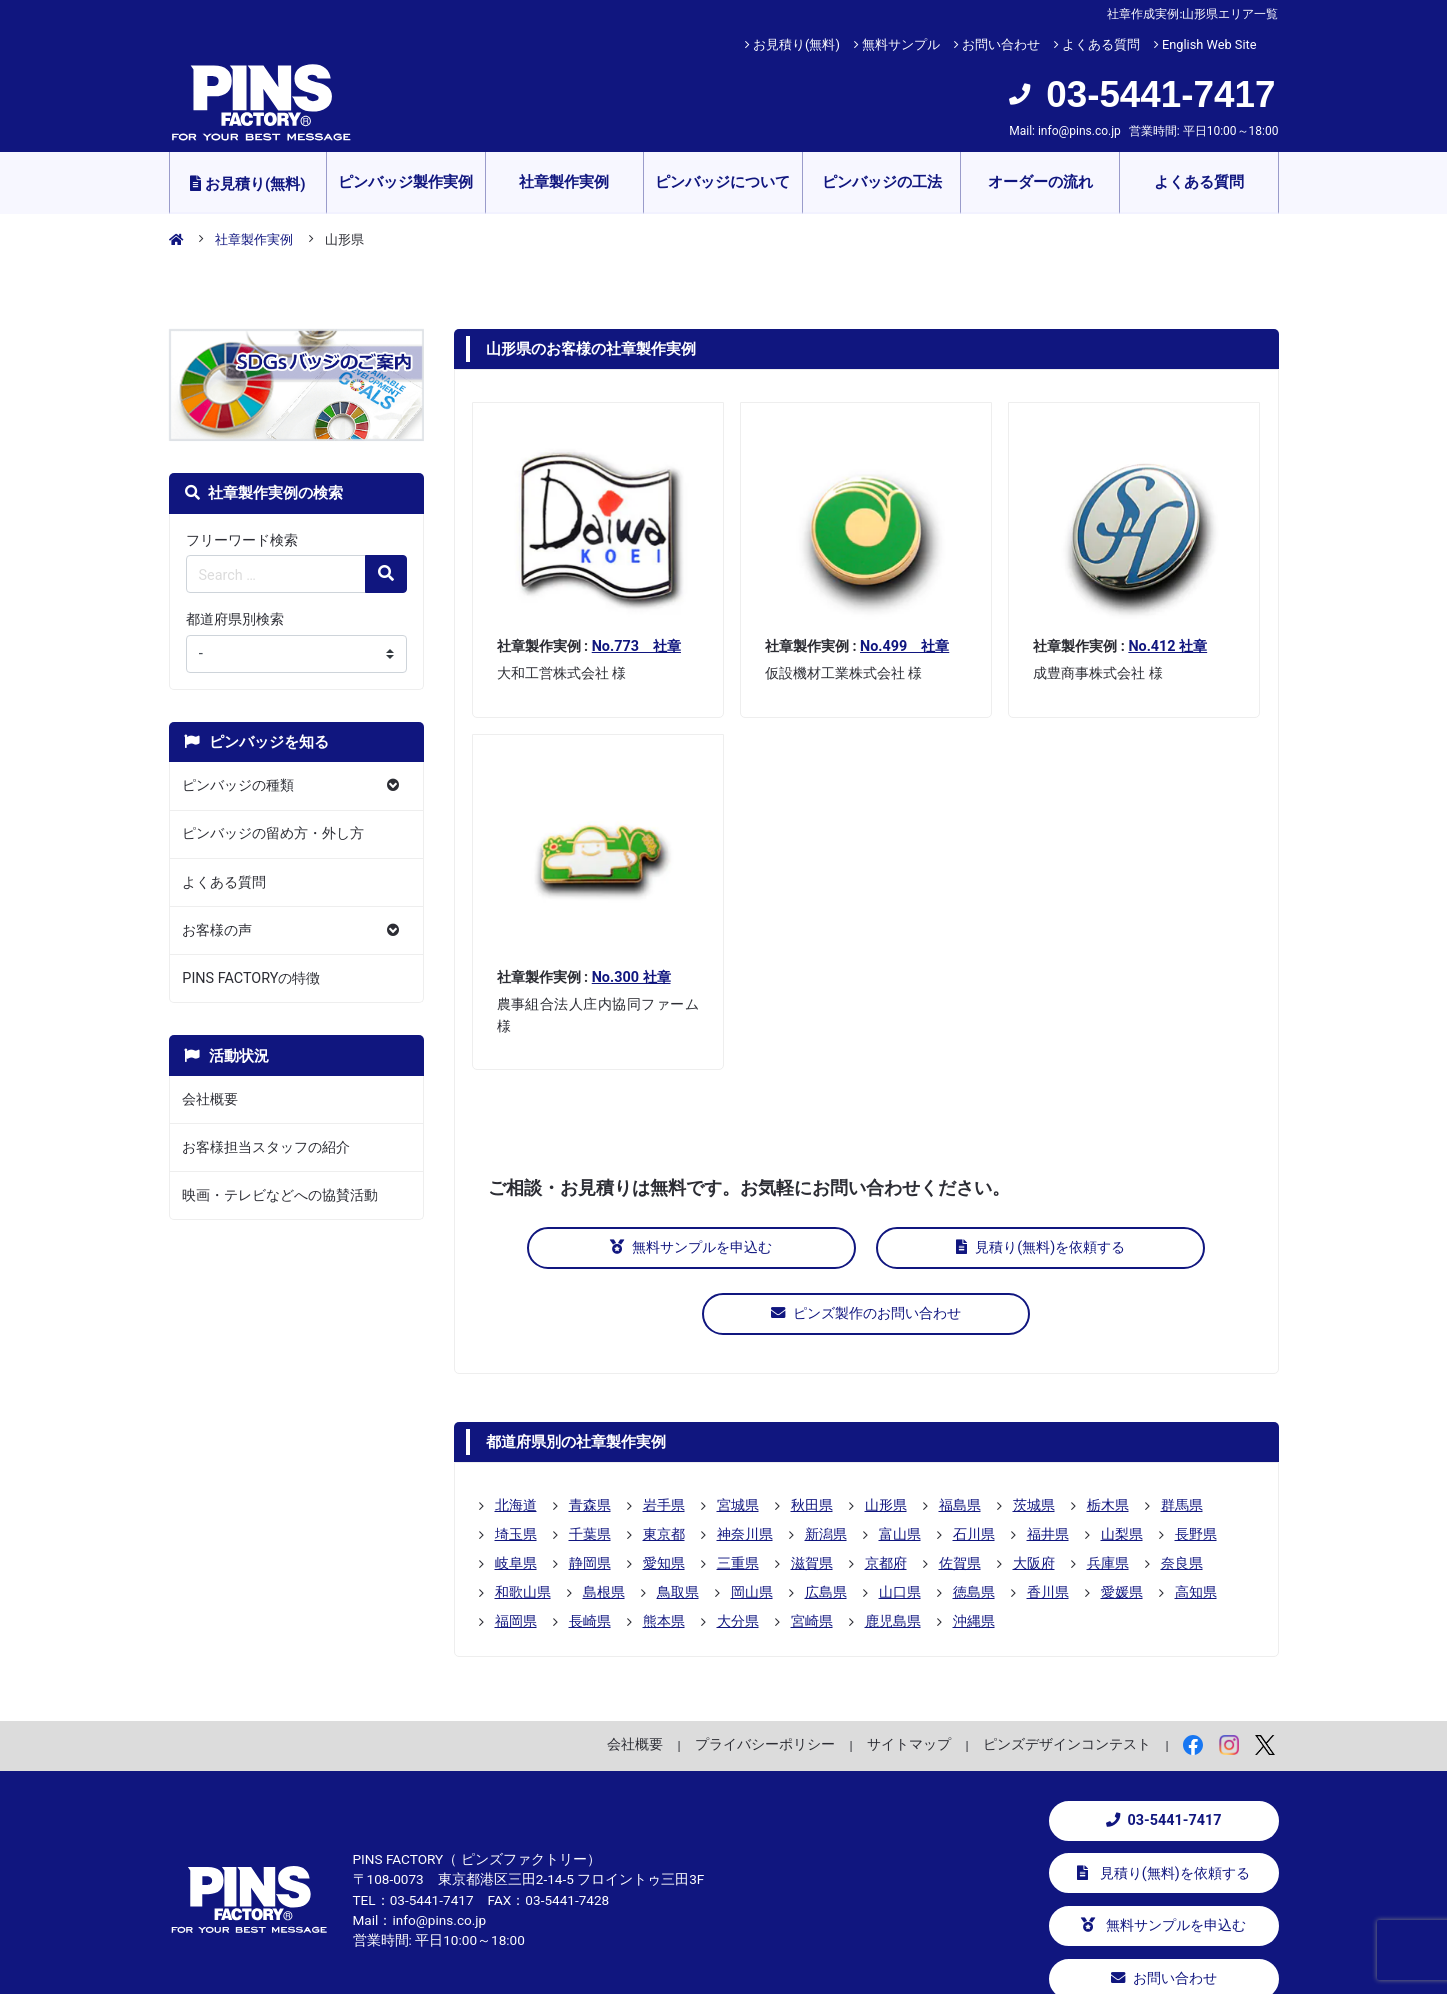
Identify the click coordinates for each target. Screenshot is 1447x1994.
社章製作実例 (564, 182)
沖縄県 (974, 1552)
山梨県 (1122, 1465)
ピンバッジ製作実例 (405, 182)
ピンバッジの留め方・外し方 (273, 833)
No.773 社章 (636, 646)
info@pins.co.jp (1079, 131)
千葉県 (590, 1465)
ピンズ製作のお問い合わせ (1118, 1247)
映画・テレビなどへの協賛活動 (280, 1195)
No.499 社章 (904, 646)
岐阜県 (516, 1494)
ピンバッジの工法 (882, 182)
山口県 (900, 1523)
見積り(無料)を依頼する (866, 1247)
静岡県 (590, 1494)
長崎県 (590, 1552)
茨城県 (1034, 1436)
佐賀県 (960, 1494)
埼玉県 (516, 1465)
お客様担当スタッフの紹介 (266, 1147)
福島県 (960, 1436)
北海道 (516, 1436)
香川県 (1048, 1523)
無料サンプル (901, 44)
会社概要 (210, 1099)
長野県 (1196, 1465)
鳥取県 (678, 1523)
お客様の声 (217, 930)
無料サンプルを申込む (614, 1247)
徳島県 (974, 1523)
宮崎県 (812, 1552)
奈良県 (1182, 1494)
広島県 (826, 1523)
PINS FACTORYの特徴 (251, 978)
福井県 (1048, 1465)
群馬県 (1182, 1436)
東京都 (664, 1465)
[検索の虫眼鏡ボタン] (386, 574)
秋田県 (812, 1436)
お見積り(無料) (796, 44)
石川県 (974, 1465)
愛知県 (664, 1494)
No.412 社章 (1167, 646)
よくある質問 (1101, 44)
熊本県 (664, 1552)
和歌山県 (523, 1523)
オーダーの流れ (1040, 182)
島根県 (604, 1523)
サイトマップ (909, 1675)
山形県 (886, 1436)
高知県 (1196, 1523)
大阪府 (1034, 1494)
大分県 (738, 1552)
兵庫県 (1108, 1494)
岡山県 (752, 1523)
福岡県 (516, 1552)
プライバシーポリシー (765, 1675)
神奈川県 (745, 1465)
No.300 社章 (631, 977)
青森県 (590, 1436)
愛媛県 (1122, 1523)
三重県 (738, 1494)
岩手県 (664, 1436)
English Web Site (1209, 44)
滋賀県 (812, 1494)
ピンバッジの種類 (238, 785)
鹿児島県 (893, 1552)
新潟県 (826, 1465)
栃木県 (1108, 1436)
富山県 (900, 1465)
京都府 (886, 1494)
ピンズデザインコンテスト (1067, 1675)
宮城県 (738, 1436)
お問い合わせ (1001, 44)
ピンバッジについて (722, 182)
